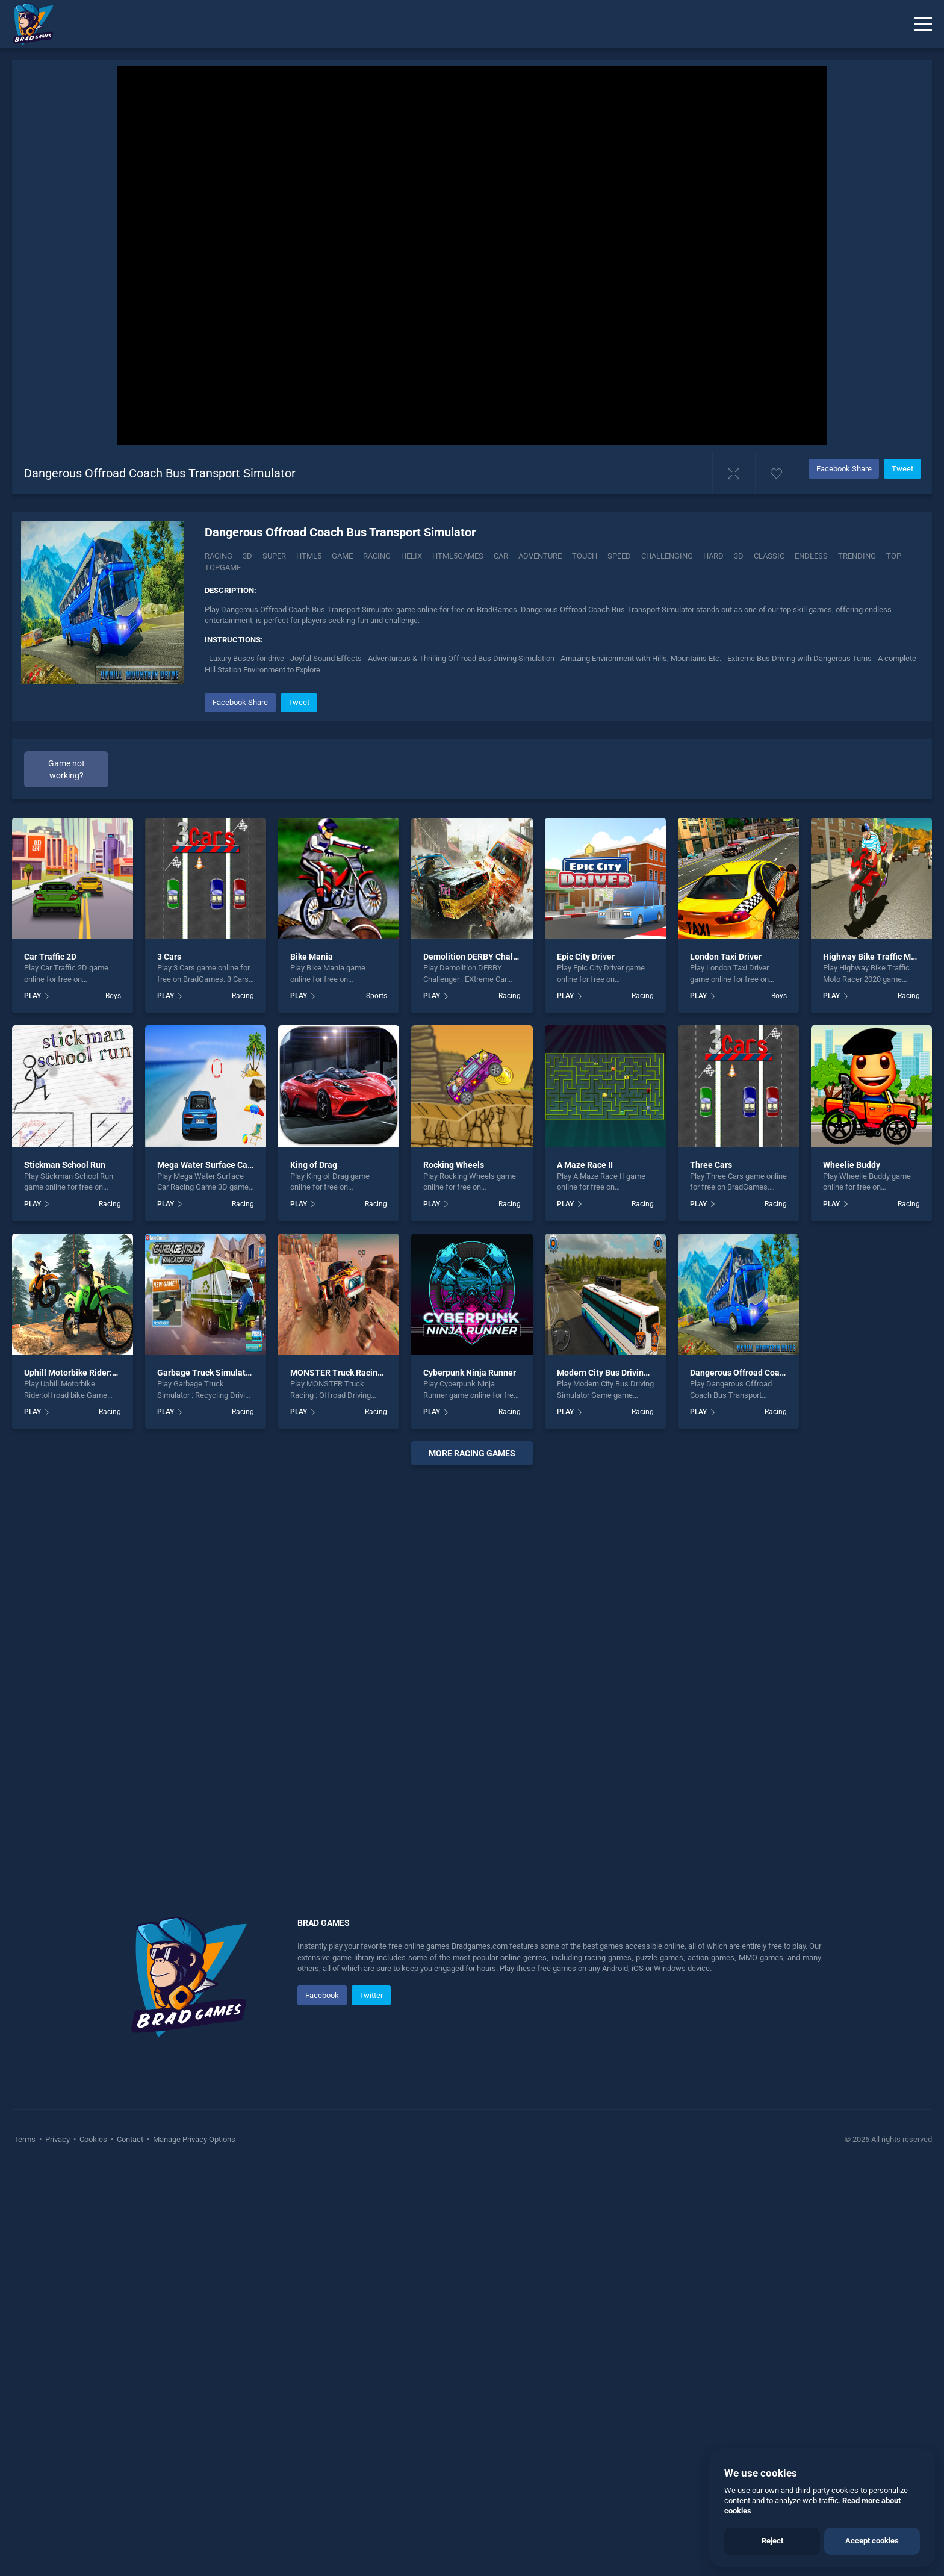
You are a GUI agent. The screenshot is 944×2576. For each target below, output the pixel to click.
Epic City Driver (586, 1363)
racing (377, 555)
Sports (376, 1402)
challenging (667, 555)
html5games (457, 555)
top (893, 555)
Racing (218, 555)
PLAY (32, 1402)
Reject (772, 2540)
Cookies (93, 2546)
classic (769, 555)
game (342, 555)
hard (713, 555)
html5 (308, 555)
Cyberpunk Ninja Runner (469, 1779)
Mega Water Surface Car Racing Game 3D (236, 1571)
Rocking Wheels (453, 1571)
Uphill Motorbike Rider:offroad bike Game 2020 (114, 1779)
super (274, 555)
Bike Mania (311, 1363)
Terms (25, 2546)
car (501, 555)
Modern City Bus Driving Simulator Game (635, 1779)
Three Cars (711, 1571)
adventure (540, 555)
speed (619, 555)
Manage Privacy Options (193, 2546)
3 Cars (169, 1363)
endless (811, 555)
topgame (223, 567)
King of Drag (313, 1571)
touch (584, 555)
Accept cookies (872, 2540)
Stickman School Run (64, 1571)
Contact (130, 2546)
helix (411, 555)
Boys (113, 1402)
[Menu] (923, 24)
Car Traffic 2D (50, 1363)
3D (247, 555)
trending (857, 555)
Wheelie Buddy (851, 1571)
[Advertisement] (562, 774)
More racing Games (472, 1860)
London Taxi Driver (726, 1363)
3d (739, 555)
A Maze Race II (585, 1571)
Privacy (57, 2546)
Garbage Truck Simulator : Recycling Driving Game (253, 1779)
